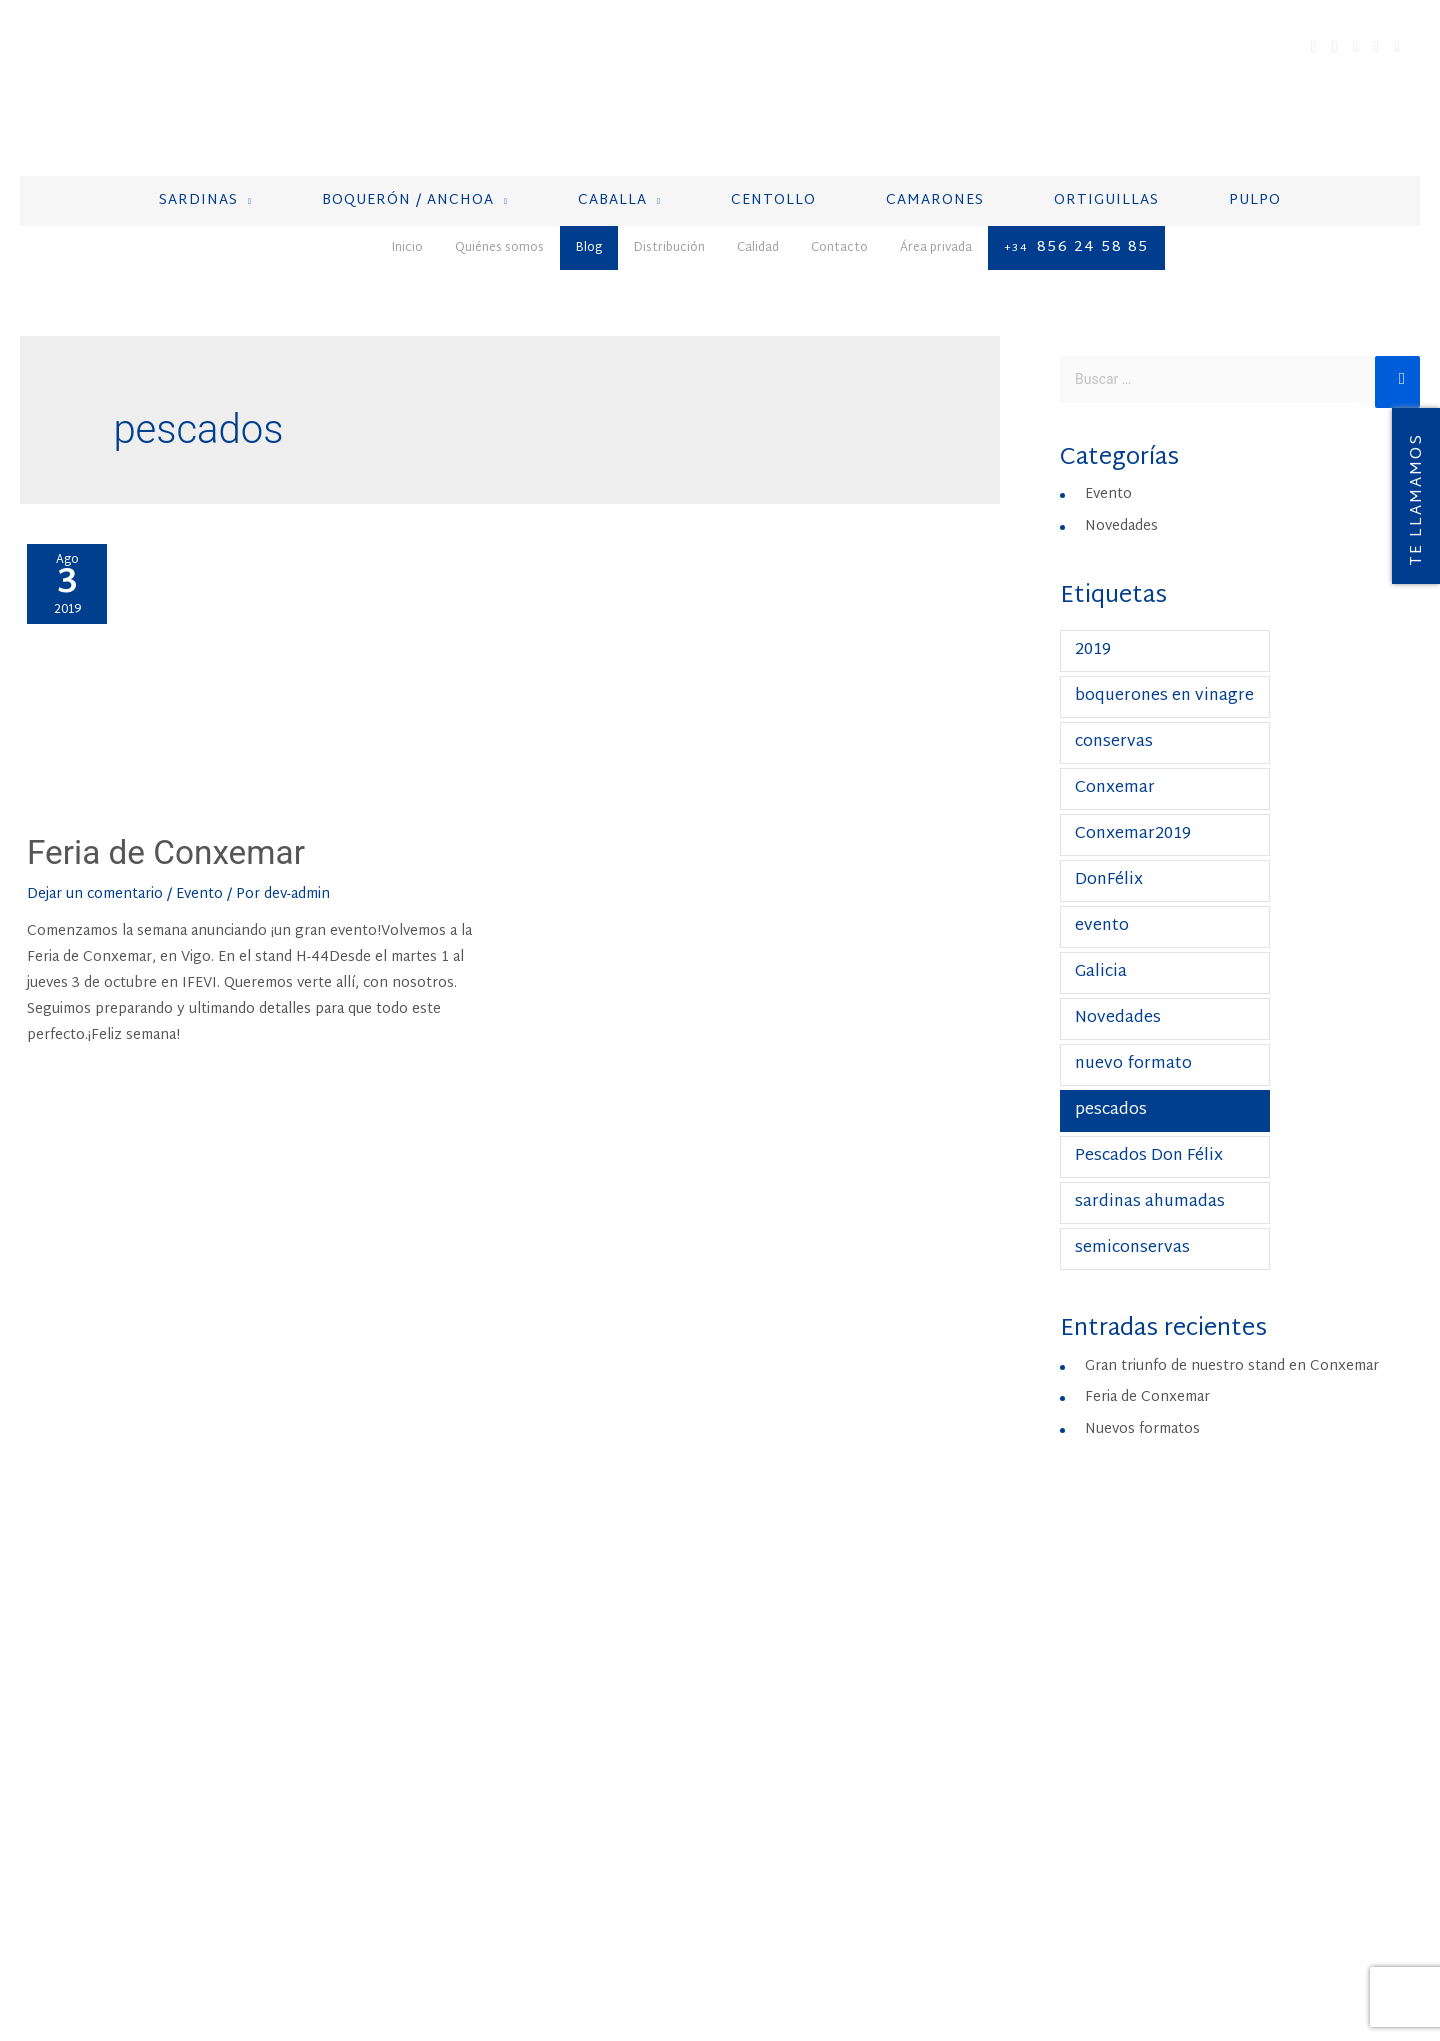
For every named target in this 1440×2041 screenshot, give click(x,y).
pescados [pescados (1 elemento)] (1111, 1092)
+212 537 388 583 (1150, 1737)
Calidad (336, 1952)
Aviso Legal (491, 1952)
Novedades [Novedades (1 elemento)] (1118, 1000)
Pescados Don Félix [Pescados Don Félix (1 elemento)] (1149, 1138)
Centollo (513, 1732)
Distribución (255, 1952)
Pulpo (498, 1810)
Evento (199, 875)
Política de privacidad (620, 1952)
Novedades (1121, 508)
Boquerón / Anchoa (555, 1680)
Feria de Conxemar (194, 831)
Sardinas (510, 1654)
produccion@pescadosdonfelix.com (1206, 1762)
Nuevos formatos (1142, 1411)
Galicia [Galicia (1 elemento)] (1101, 954)
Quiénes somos (104, 1952)
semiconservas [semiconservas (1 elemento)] (1132, 1230)
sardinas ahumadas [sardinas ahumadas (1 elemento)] (1150, 1184)
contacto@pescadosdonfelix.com (887, 1762)
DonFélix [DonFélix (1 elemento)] (1109, 862)
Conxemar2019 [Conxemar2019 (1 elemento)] (1133, 816)
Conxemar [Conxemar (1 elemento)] (1115, 770)
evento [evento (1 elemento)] (1102, 908)
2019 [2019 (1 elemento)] (1093, 632)
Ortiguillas (523, 1784)
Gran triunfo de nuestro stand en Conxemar (1232, 1348)
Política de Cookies (778, 1952)
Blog (185, 1952)
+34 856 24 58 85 (836, 1737)
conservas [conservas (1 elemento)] (1114, 724)
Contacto (406, 1952)
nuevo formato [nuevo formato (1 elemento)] (1133, 1046)
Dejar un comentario (95, 875)
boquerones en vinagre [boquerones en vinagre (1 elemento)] (1164, 678)
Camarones (519, 1758)
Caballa (506, 1706)
